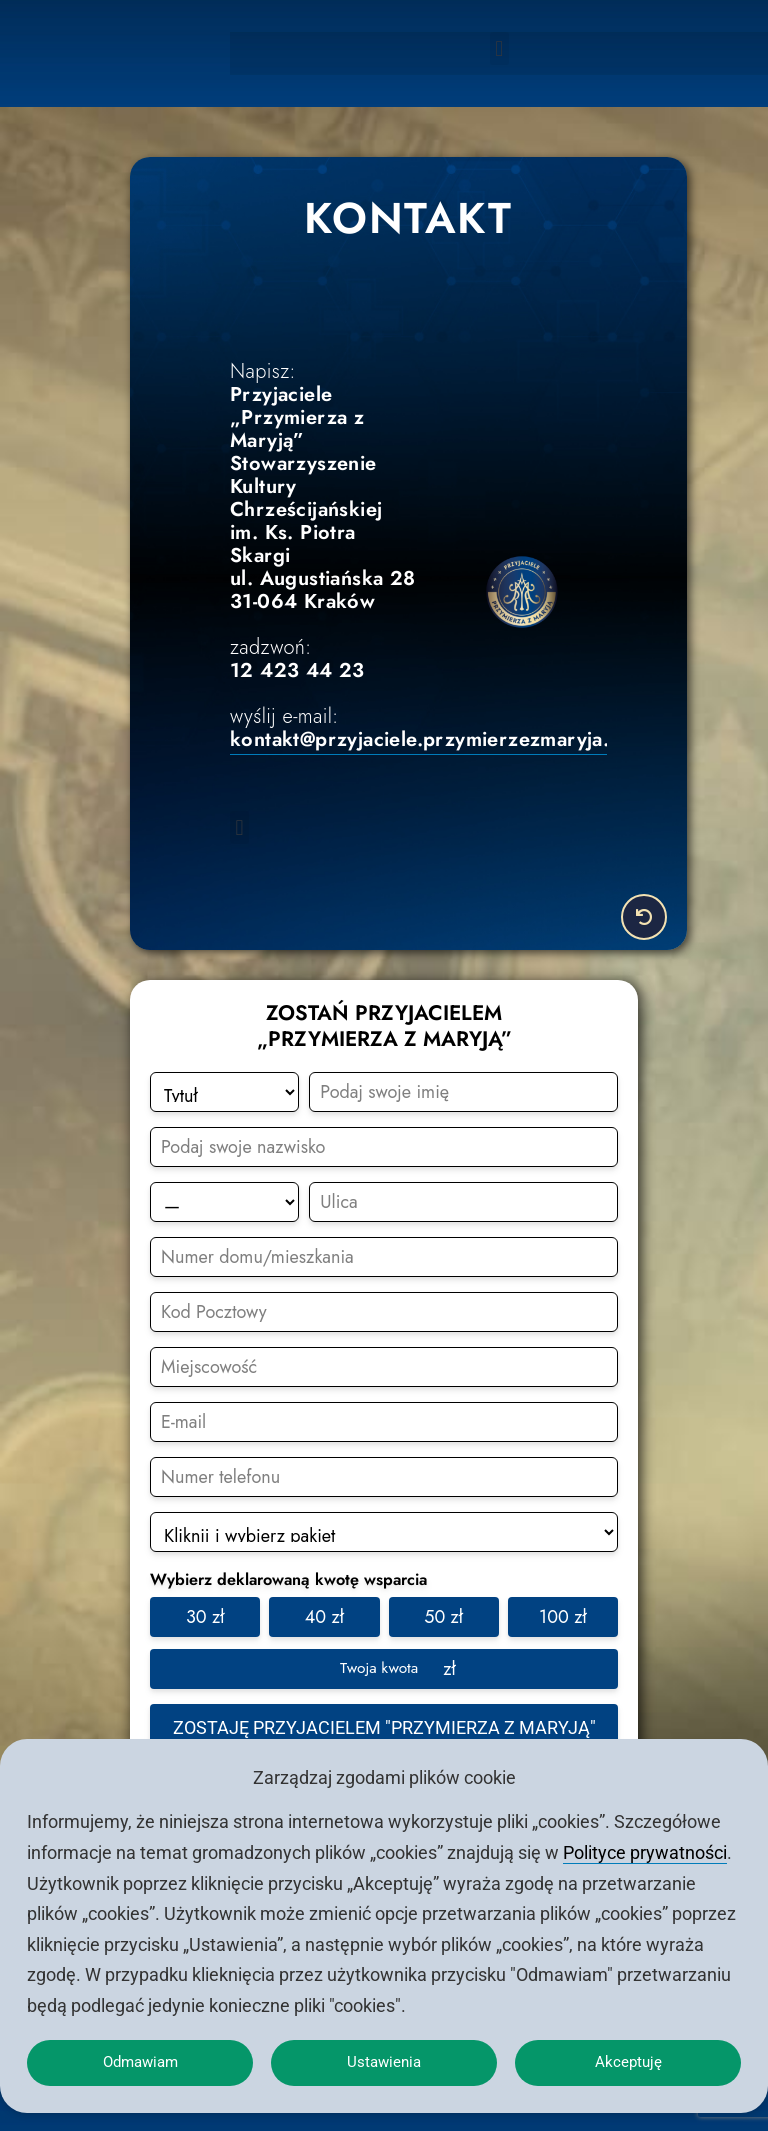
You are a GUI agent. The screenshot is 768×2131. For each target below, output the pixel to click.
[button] (499, 48)
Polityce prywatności (645, 1844)
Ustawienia (384, 2058)
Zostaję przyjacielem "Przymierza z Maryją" (384, 1724)
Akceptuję (628, 2058)
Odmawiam (140, 2058)
